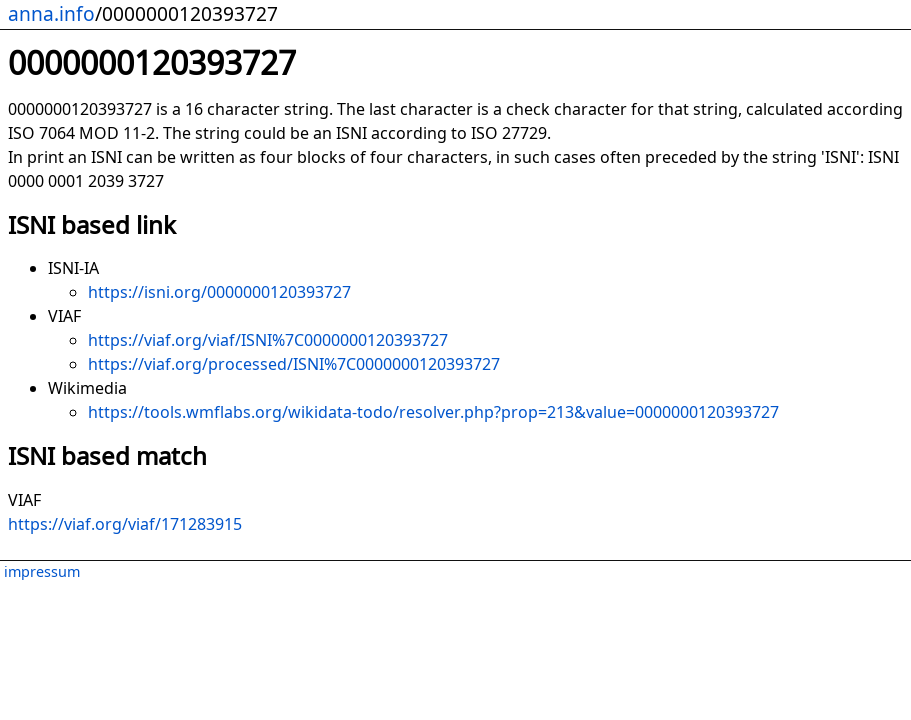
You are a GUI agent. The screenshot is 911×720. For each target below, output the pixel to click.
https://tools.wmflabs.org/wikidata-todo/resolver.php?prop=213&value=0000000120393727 (433, 412)
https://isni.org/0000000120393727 (219, 292)
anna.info (51, 13)
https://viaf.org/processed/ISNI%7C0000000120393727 (294, 364)
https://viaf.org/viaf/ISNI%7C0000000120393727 (268, 340)
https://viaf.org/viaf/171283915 (125, 524)
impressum (42, 571)
